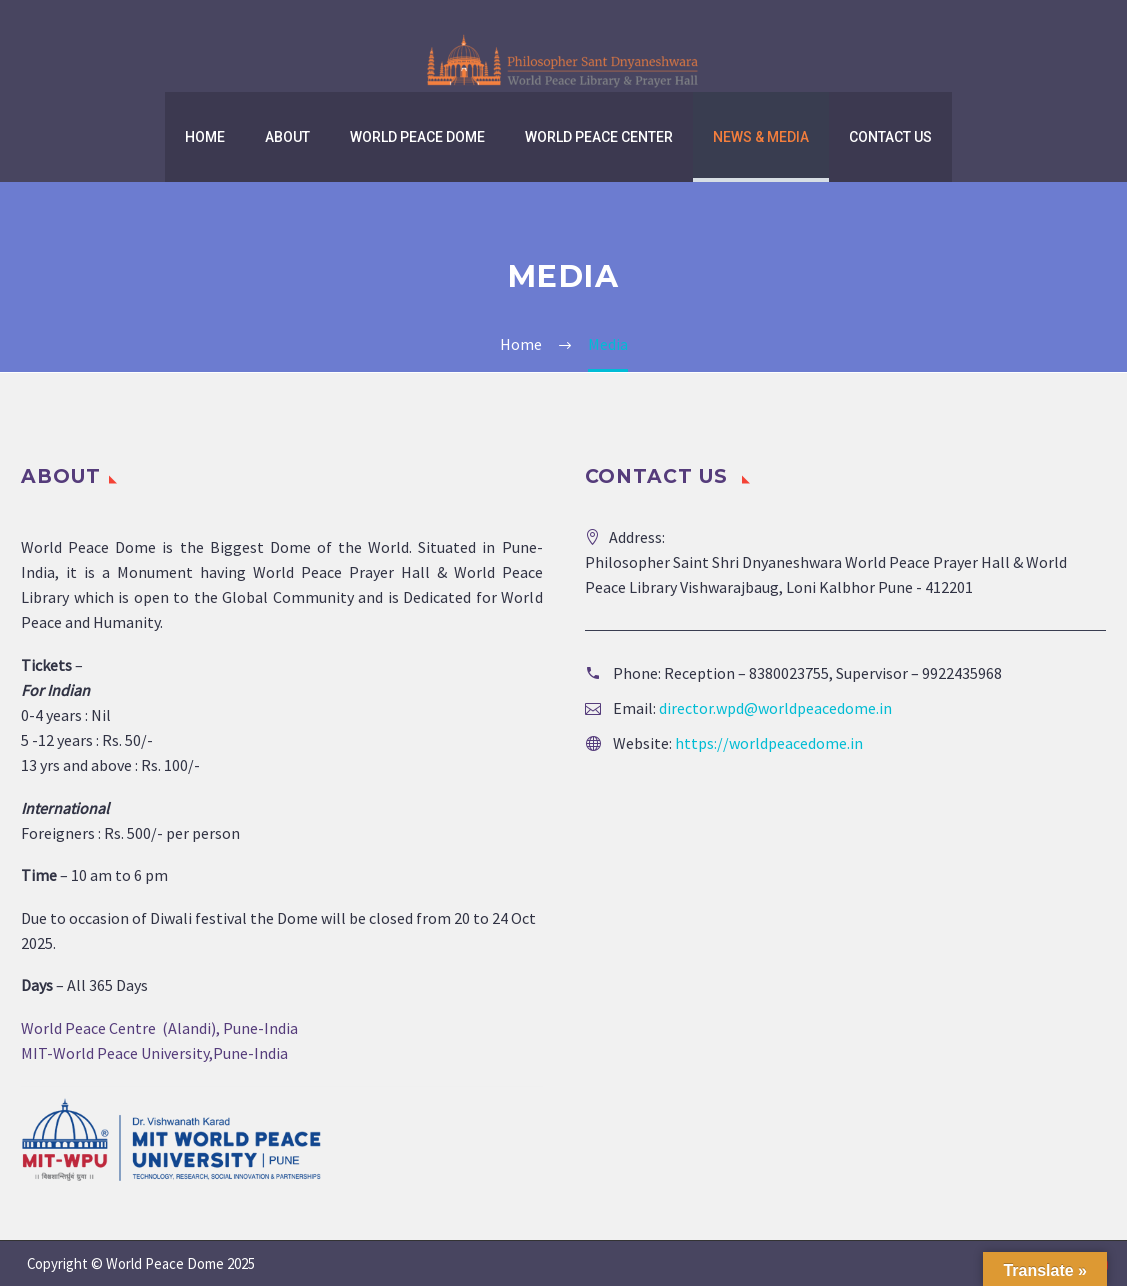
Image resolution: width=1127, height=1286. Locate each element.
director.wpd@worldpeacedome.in (775, 708)
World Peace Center (599, 137)
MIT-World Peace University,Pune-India (154, 1053)
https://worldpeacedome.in (769, 743)
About (287, 137)
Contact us (890, 137)
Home (205, 137)
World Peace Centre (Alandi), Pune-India (159, 1028)
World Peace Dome (417, 137)
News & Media (761, 137)
